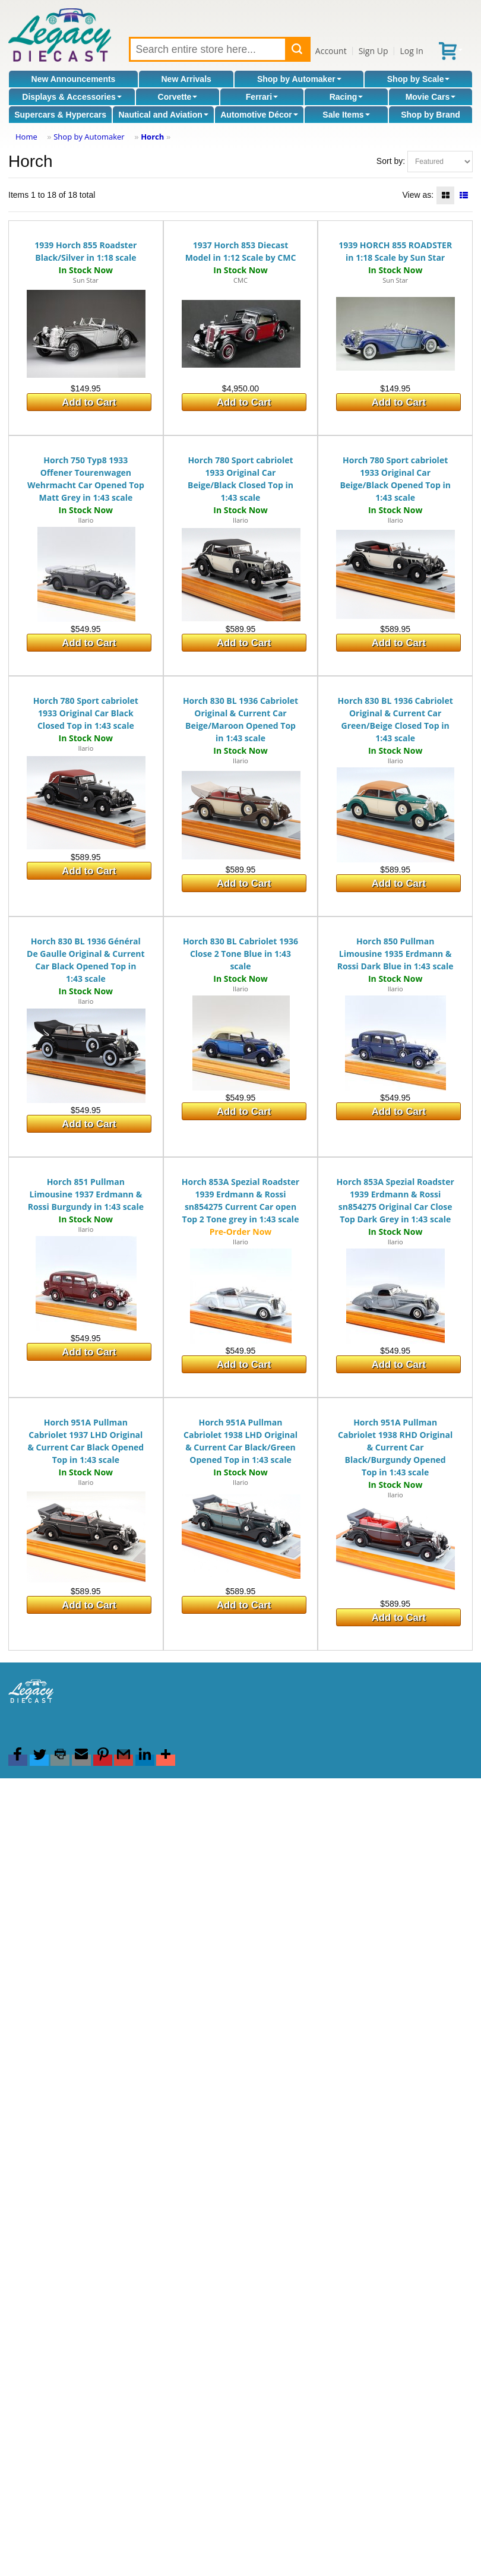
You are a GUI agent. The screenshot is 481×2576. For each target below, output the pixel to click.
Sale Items (345, 114)
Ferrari (262, 97)
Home (26, 136)
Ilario (85, 520)
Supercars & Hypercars (60, 114)
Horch (152, 136)
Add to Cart (89, 402)
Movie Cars (431, 97)
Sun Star (86, 280)
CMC (240, 280)
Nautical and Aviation (163, 114)
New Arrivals (186, 79)
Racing (346, 97)
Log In (411, 50)
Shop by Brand (430, 114)
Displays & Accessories (71, 97)
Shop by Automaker (299, 79)
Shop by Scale (418, 79)
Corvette (178, 97)
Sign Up (373, 50)
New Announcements (73, 79)
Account (331, 50)
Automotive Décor (259, 114)
